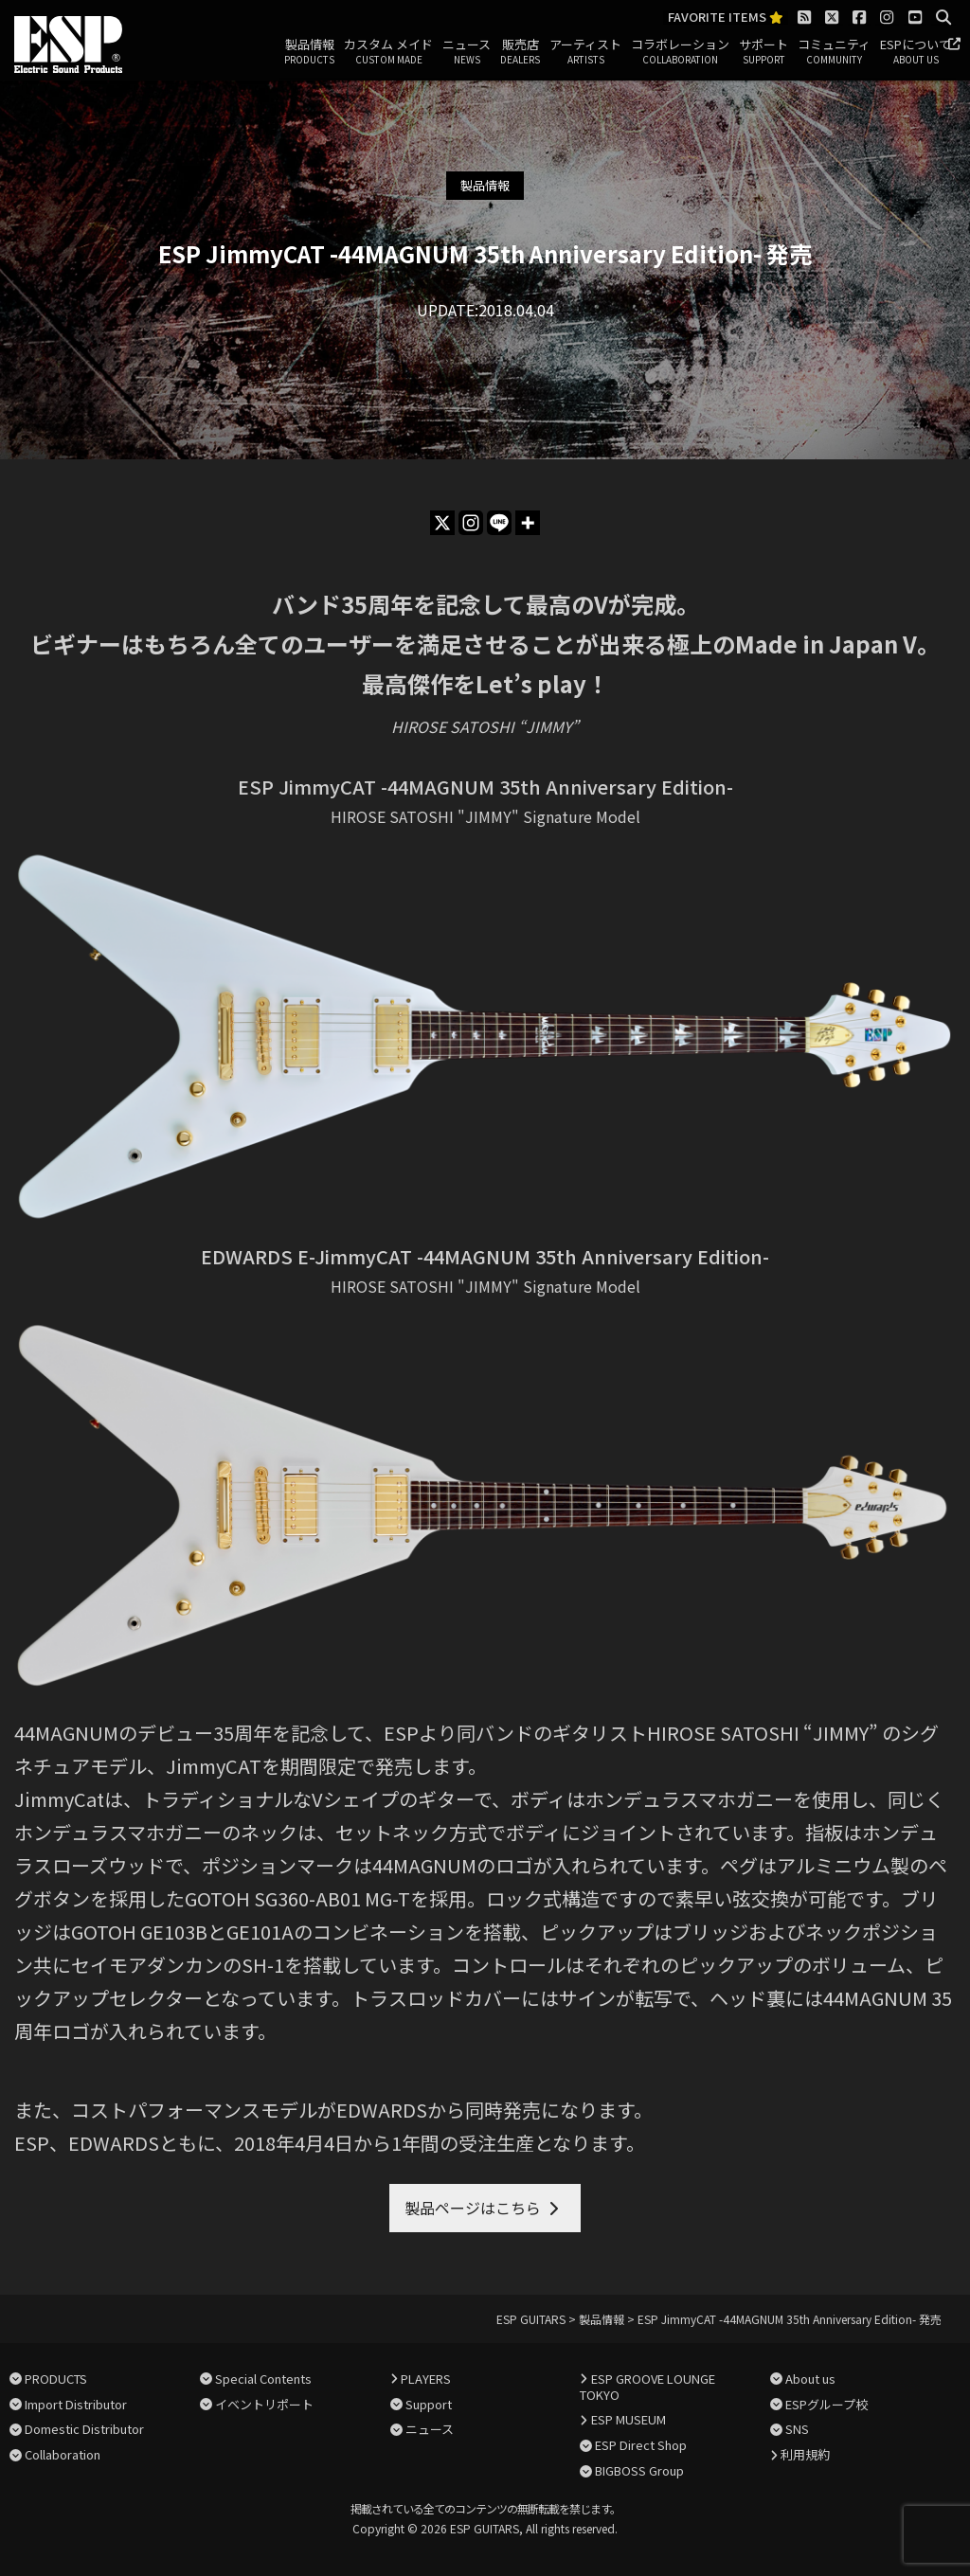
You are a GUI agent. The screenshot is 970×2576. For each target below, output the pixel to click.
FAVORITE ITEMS (725, 17)
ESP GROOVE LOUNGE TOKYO (647, 2387)
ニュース (466, 52)
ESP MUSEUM (628, 2419)
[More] (527, 522)
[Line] (499, 522)
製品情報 (309, 52)
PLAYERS (426, 2379)
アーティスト (585, 52)
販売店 (520, 52)
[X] (442, 522)
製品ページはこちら (472, 2207)
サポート (763, 52)
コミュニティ (834, 52)
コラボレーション (680, 52)
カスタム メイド (388, 52)
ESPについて (915, 52)
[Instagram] (470, 522)
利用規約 (805, 2454)
